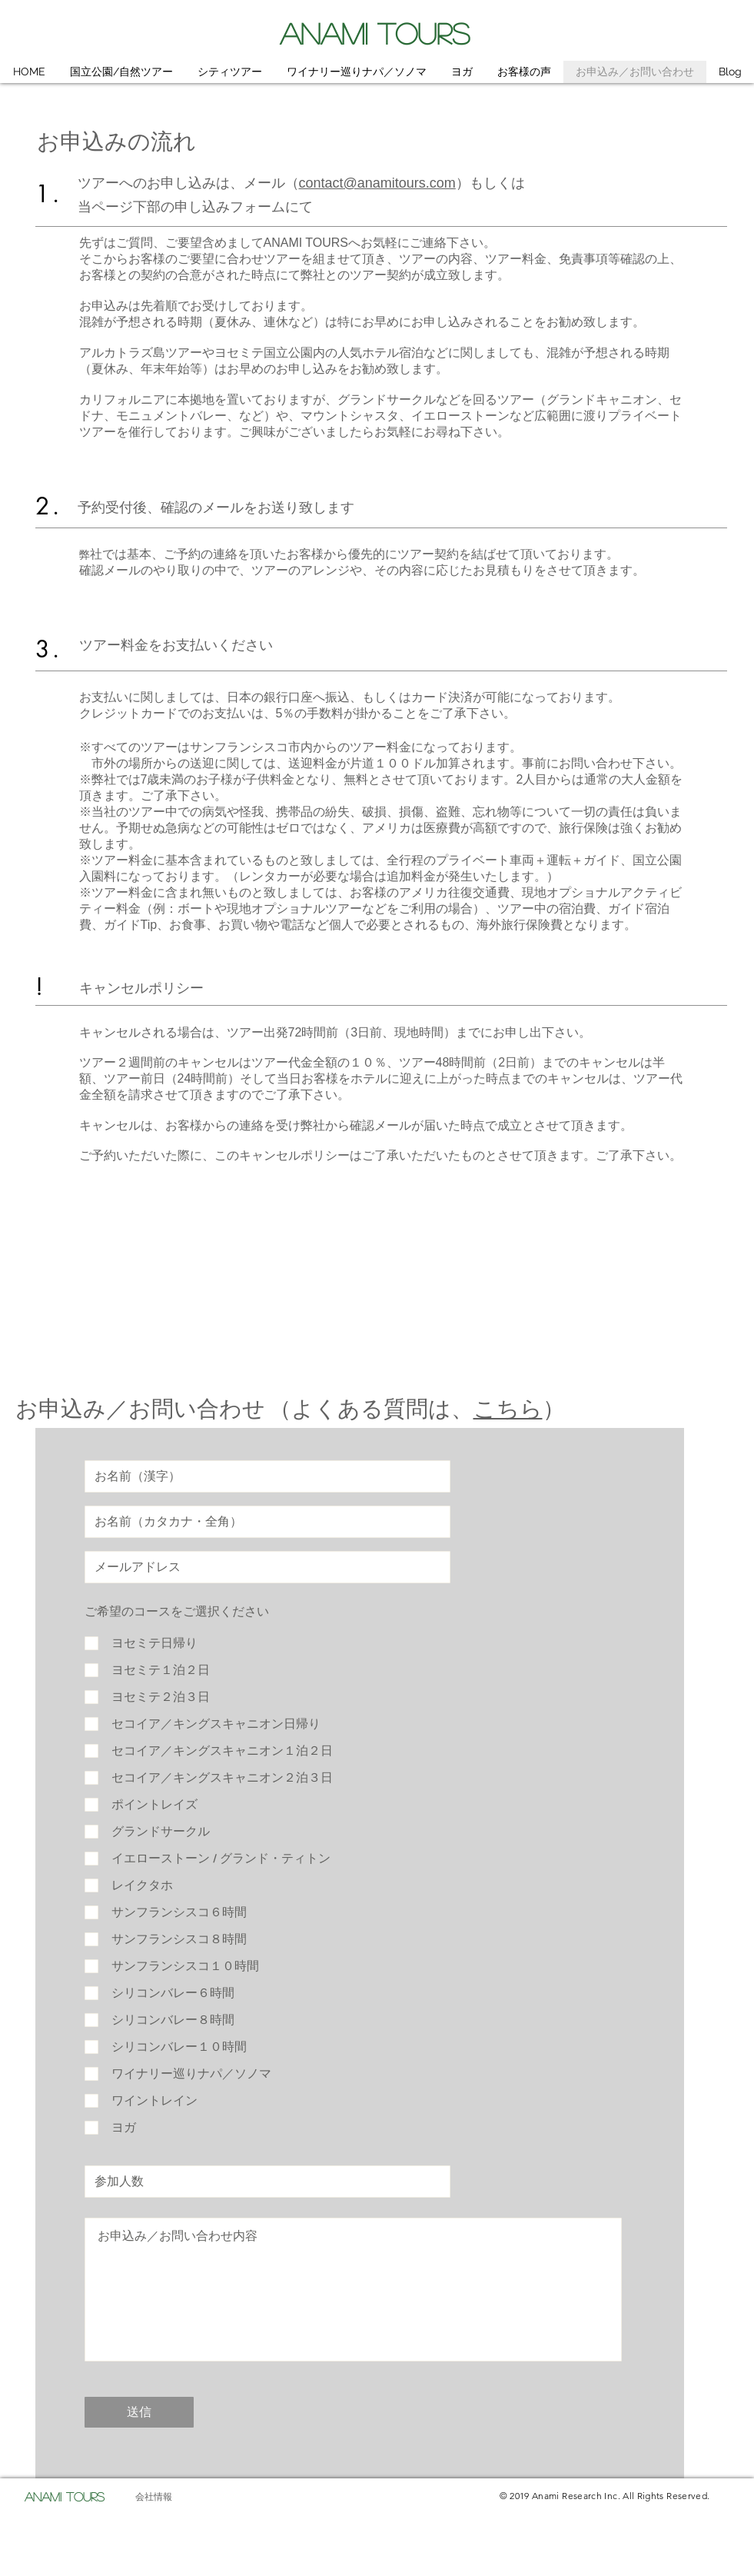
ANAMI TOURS (375, 33)
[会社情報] (153, 2496)
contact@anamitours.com (377, 183)
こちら (508, 1408)
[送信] (139, 2412)
